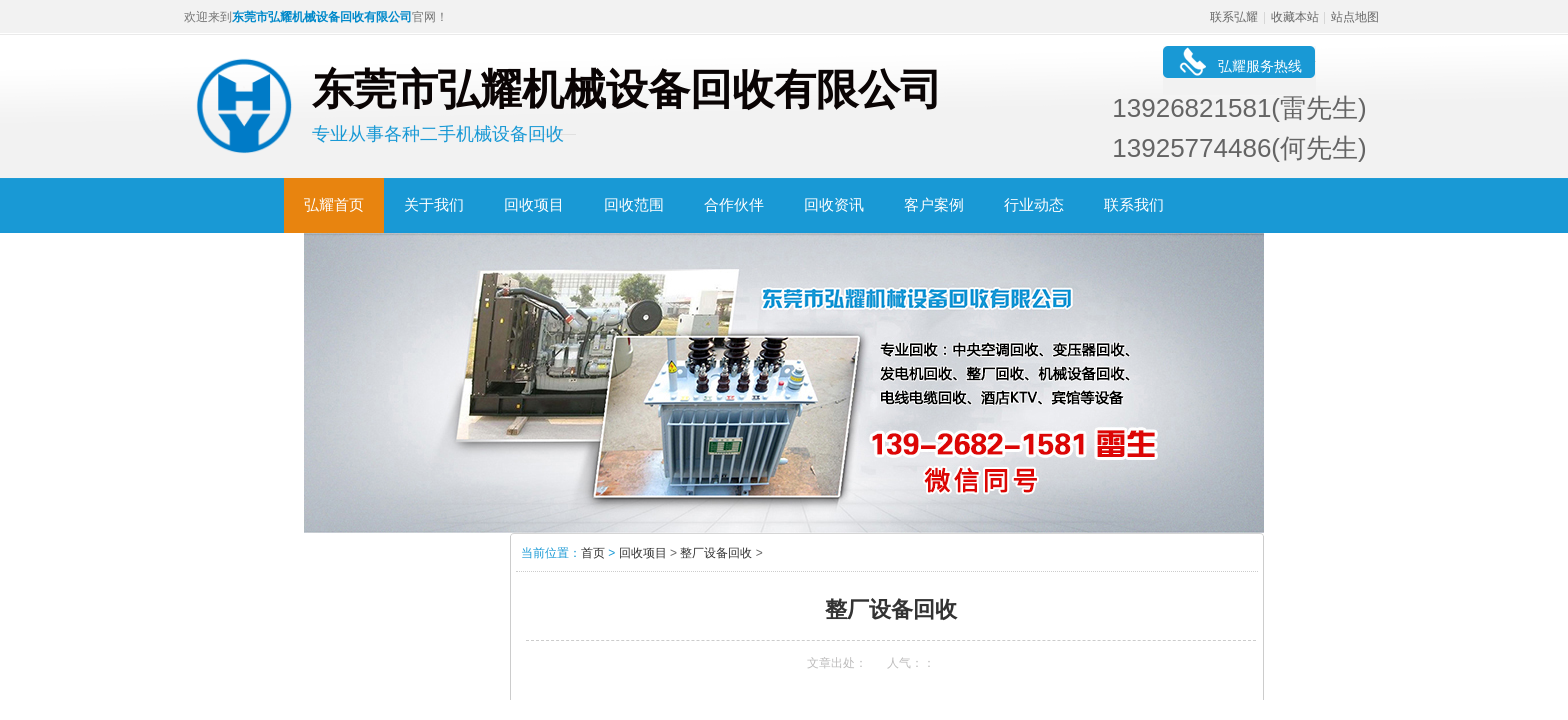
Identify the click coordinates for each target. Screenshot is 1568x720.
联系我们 (1134, 205)
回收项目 (534, 205)
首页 (593, 553)
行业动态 (1034, 205)
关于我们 (434, 205)
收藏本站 (1295, 17)
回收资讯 (834, 205)
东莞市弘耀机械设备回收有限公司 (322, 17)
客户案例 (934, 205)
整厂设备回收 (716, 553)
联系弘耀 (1234, 17)
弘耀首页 (334, 205)
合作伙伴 (734, 205)
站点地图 (1355, 17)
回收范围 (634, 205)
